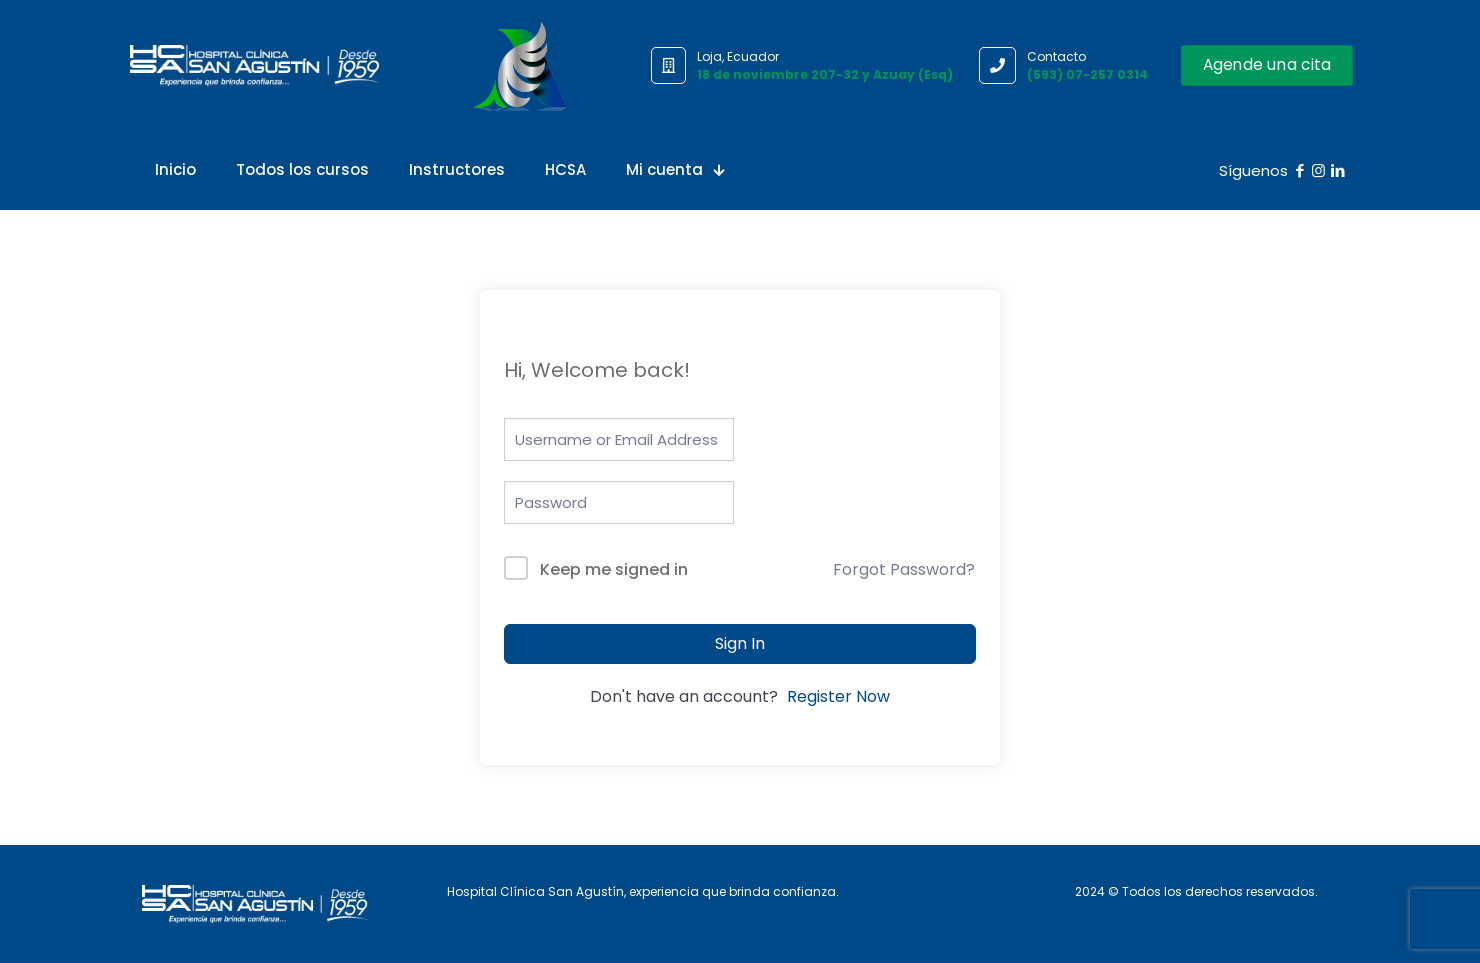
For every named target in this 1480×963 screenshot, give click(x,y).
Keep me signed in (614, 569)
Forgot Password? (904, 569)
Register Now (838, 696)
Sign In (740, 643)
